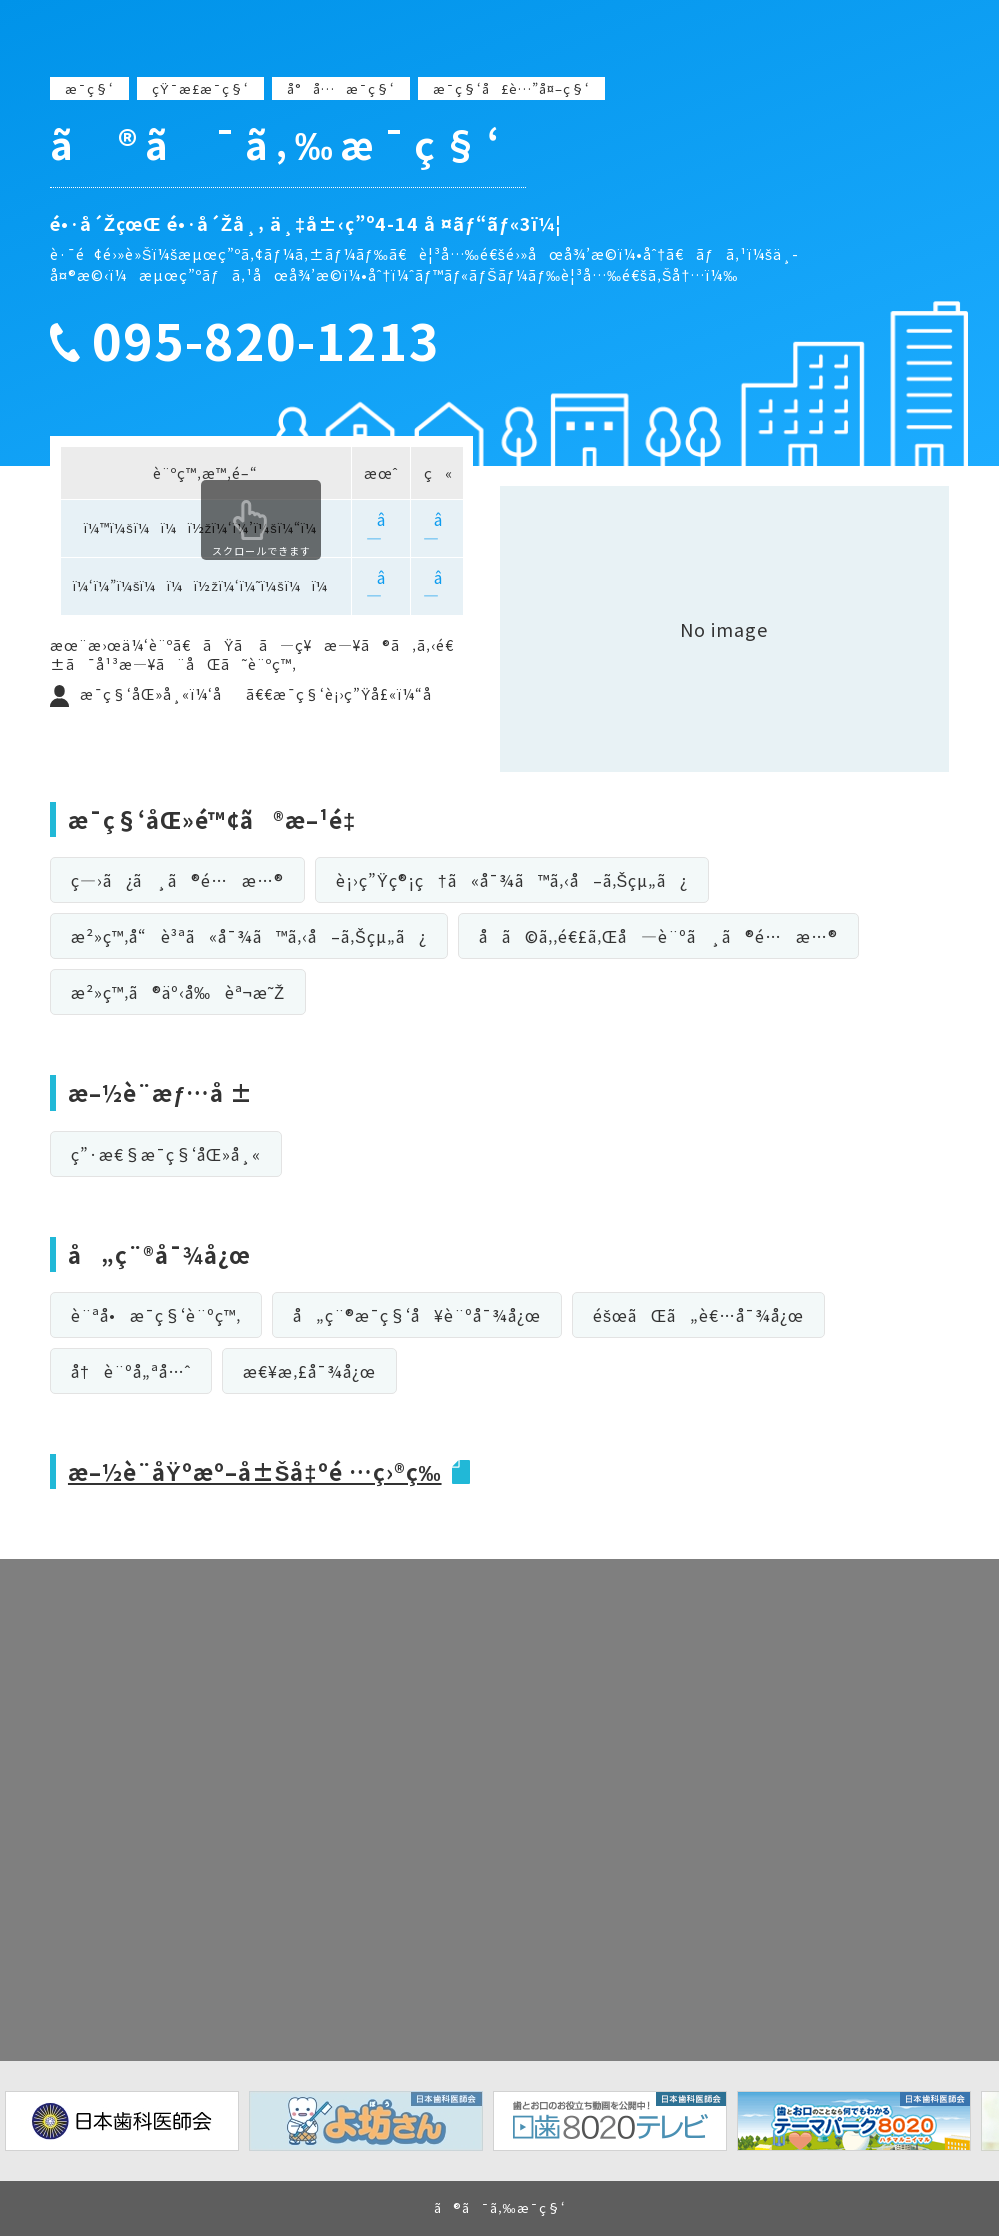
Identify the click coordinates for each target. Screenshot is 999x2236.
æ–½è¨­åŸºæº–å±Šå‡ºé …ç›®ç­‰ (255, 1471)
